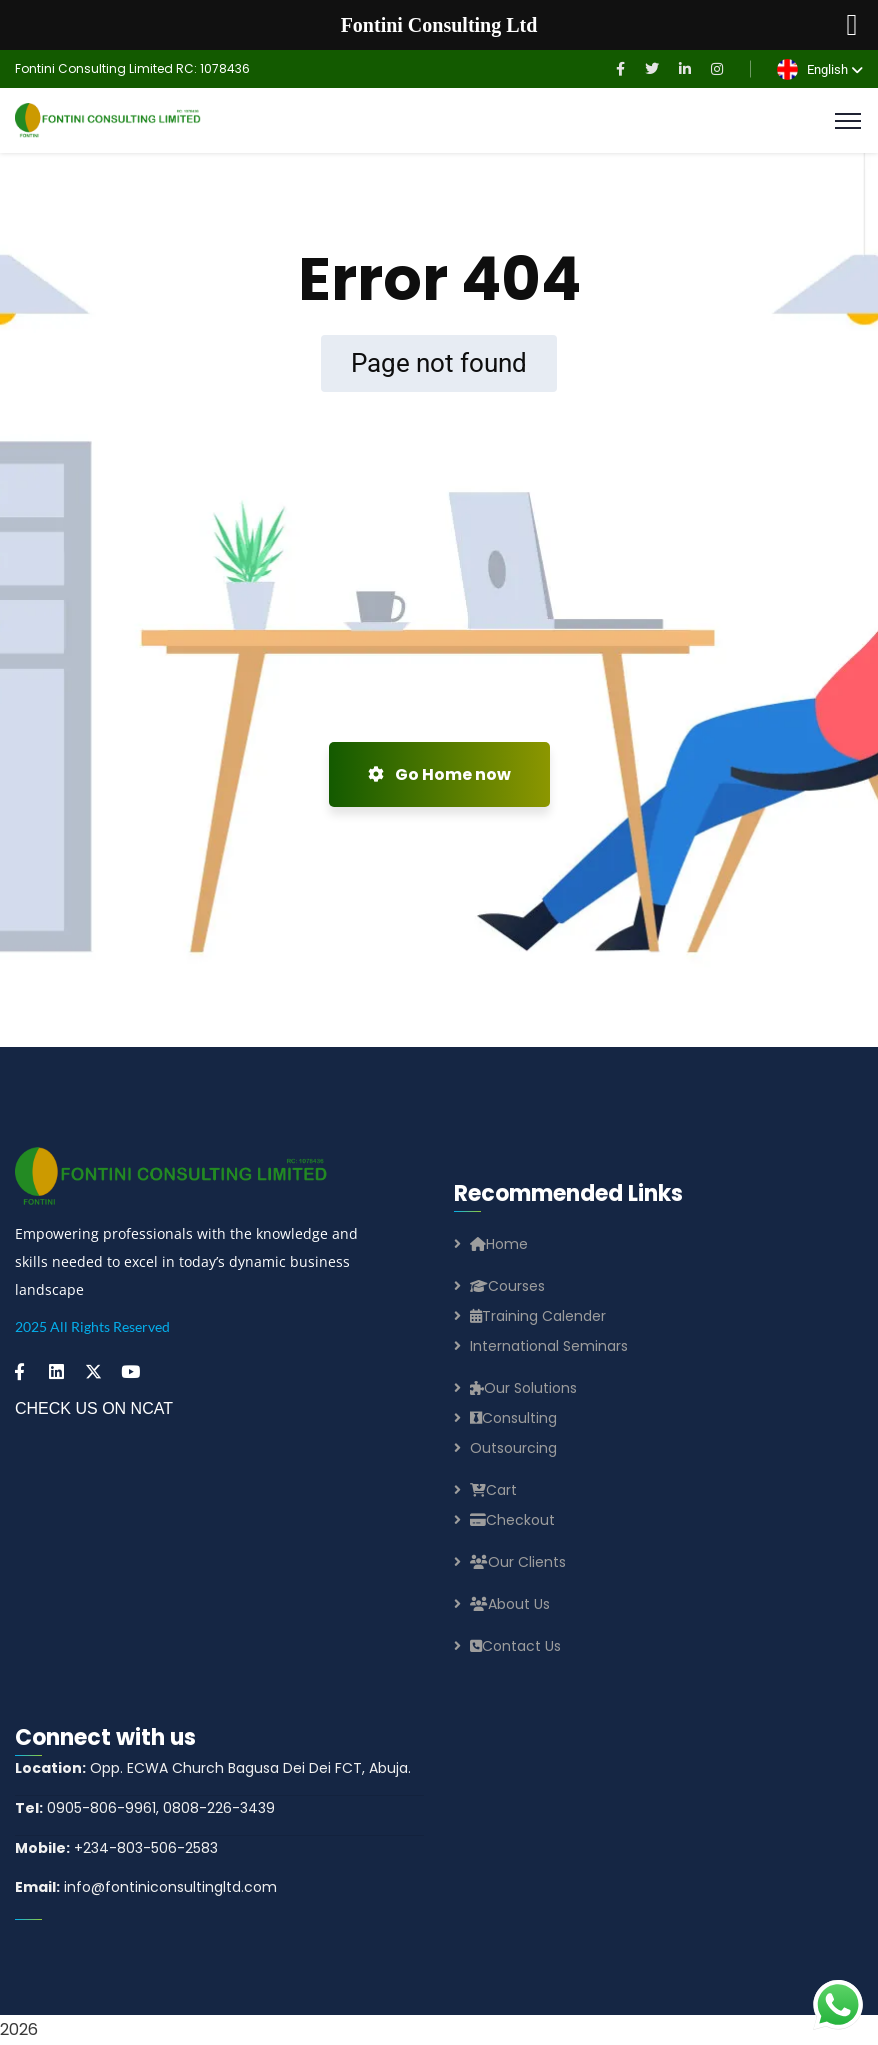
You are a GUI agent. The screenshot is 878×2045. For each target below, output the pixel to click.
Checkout (512, 1520)
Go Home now (439, 774)
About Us (510, 1604)
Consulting (513, 1418)
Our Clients (518, 1562)
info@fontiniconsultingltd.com (146, 1887)
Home (499, 1244)
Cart (493, 1490)
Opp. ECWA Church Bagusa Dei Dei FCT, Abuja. (213, 1768)
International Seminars (549, 1346)
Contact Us (515, 1646)
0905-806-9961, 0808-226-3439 (145, 1808)
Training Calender (538, 1316)
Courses (507, 1286)
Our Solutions (523, 1388)
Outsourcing (513, 1448)
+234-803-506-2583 (116, 1848)
